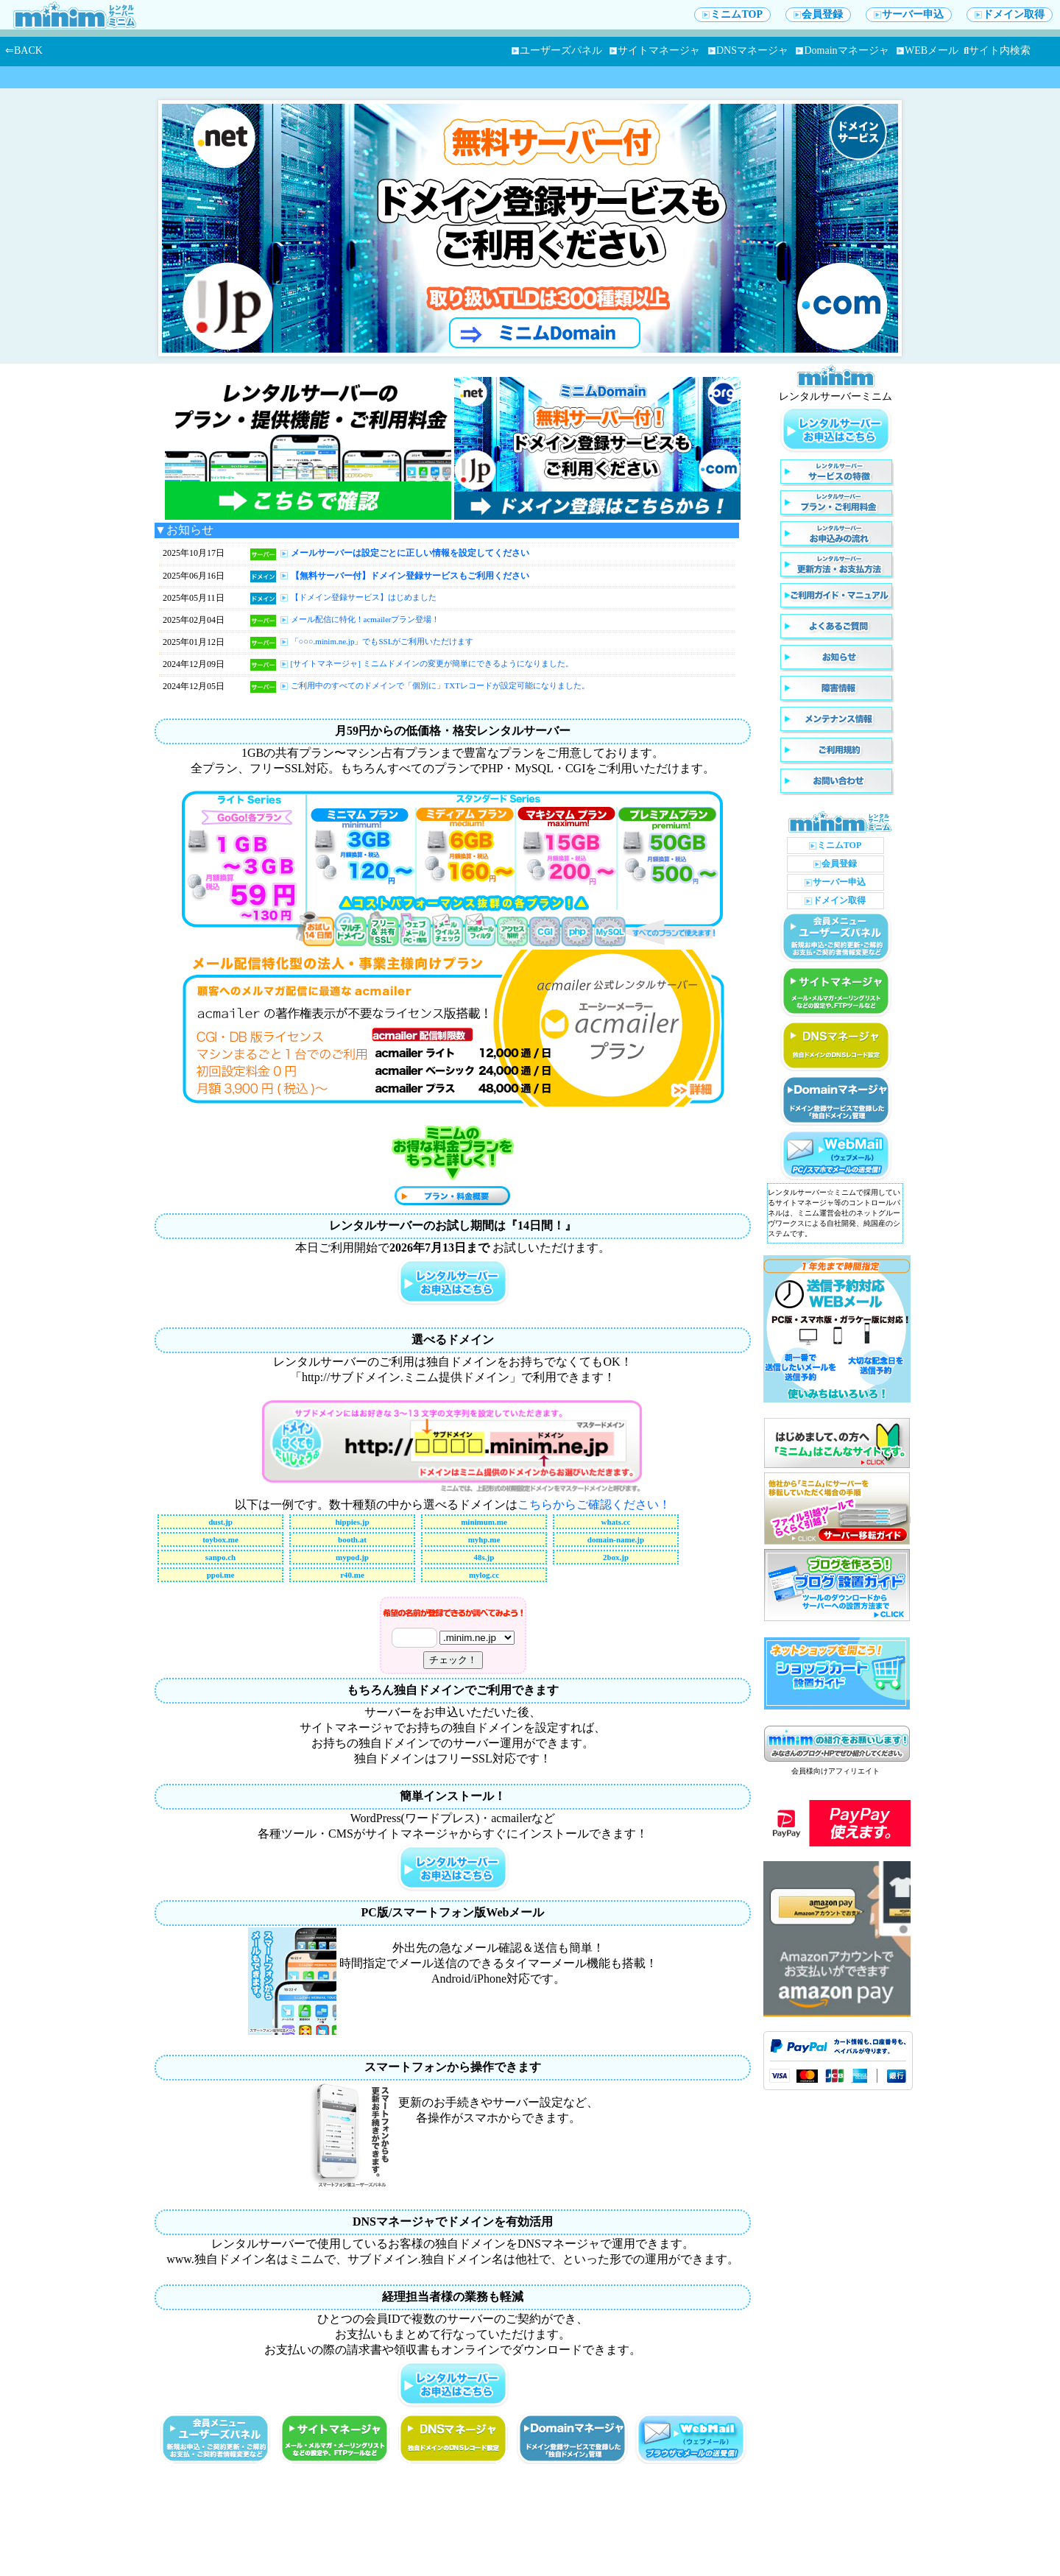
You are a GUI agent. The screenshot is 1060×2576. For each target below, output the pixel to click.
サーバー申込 (909, 14)
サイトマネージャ (655, 50)
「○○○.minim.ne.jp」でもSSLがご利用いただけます (382, 641)
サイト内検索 (997, 50)
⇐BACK (24, 50)
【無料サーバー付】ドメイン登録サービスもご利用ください (410, 576)
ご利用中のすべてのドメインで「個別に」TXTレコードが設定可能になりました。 (440, 685)
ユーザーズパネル (557, 50)
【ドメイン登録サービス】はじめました (364, 597)
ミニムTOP (732, 14)
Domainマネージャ (842, 50)
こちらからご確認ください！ (594, 1504)
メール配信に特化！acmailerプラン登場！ (365, 619)
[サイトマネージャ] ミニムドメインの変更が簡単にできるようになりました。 (432, 663)
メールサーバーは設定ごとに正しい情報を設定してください (410, 553)
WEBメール (927, 50)
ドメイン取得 (1010, 14)
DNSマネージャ (748, 50)
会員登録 (818, 14)
